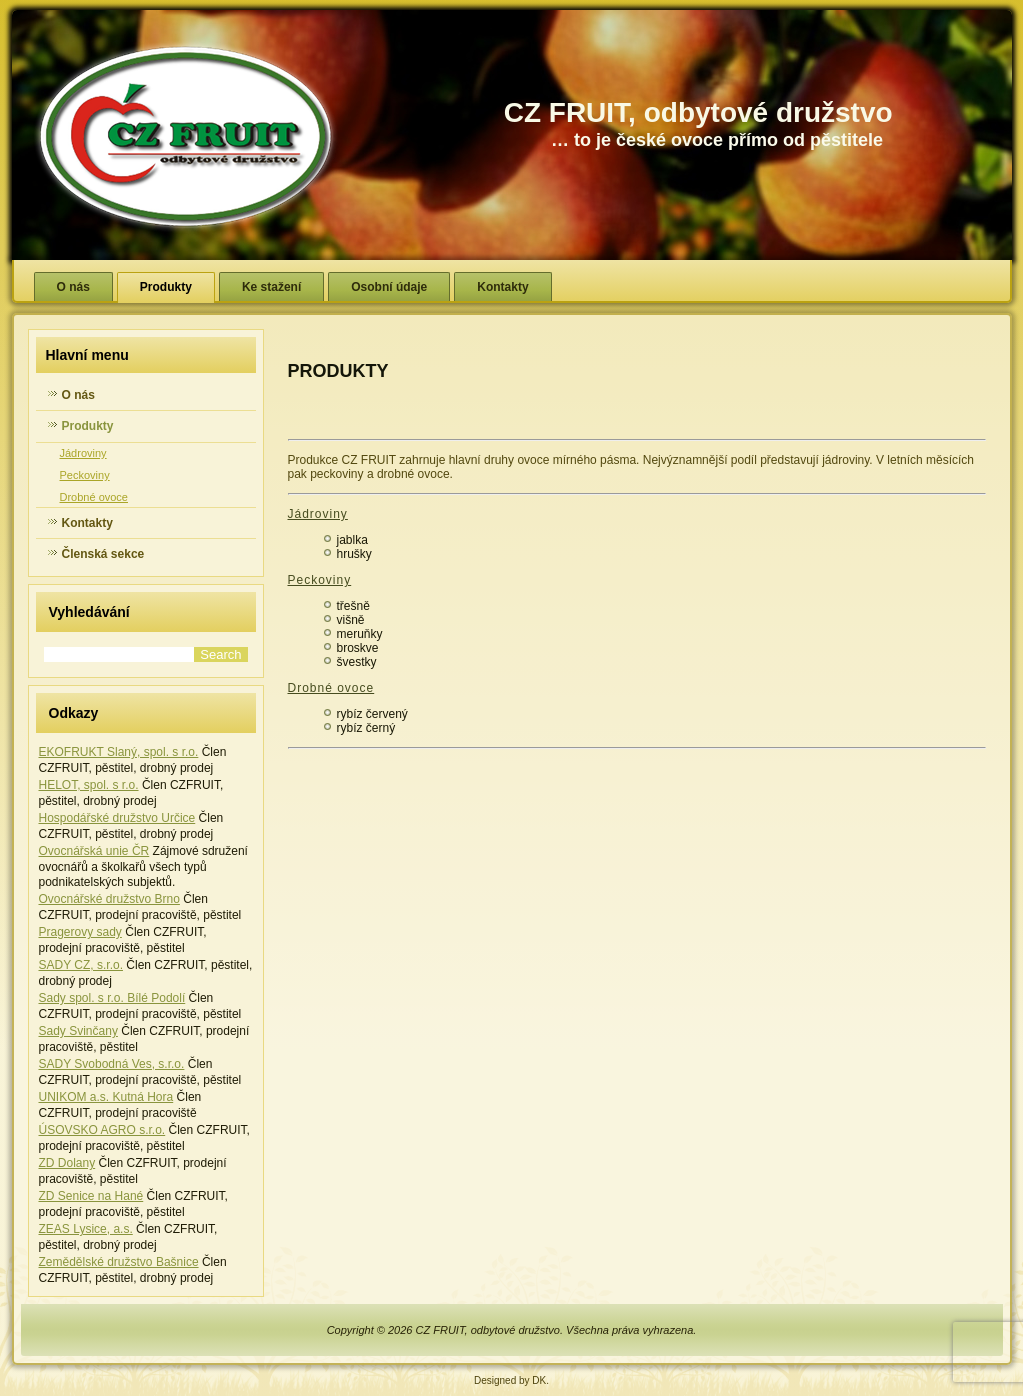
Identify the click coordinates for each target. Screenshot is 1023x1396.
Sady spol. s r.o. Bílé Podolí (112, 998)
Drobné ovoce (94, 497)
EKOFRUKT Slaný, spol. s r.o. (119, 752)
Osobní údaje (389, 287)
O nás (73, 287)
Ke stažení (271, 287)
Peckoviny (85, 475)
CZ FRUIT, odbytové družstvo (698, 112)
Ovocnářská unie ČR (94, 851)
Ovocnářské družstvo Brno (109, 899)
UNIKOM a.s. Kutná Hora (106, 1097)
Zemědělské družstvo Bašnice (119, 1262)
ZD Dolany (67, 1163)
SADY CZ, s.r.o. (81, 965)
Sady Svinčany (78, 1031)
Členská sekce (103, 554)
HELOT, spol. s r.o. (89, 785)
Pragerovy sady (80, 932)
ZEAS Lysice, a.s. (86, 1229)
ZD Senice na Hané (91, 1196)
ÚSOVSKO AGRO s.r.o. (102, 1130)
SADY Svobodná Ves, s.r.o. (112, 1064)
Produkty (166, 287)
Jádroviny (83, 453)
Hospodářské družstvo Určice (117, 818)
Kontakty (502, 287)
